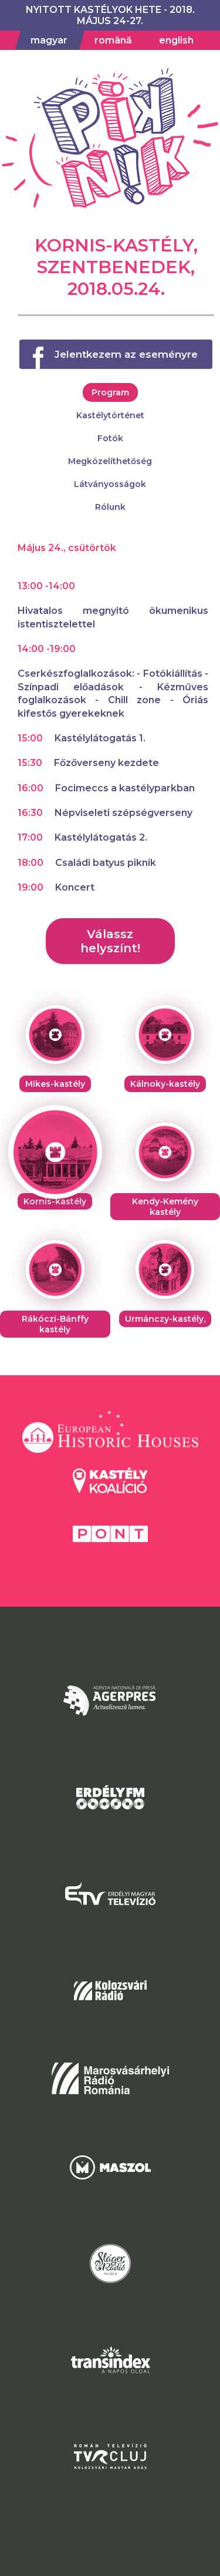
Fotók (110, 438)
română (113, 40)
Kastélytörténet (110, 415)
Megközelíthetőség (110, 461)
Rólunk (110, 507)
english (176, 40)
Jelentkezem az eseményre (126, 354)
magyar (49, 40)
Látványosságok (110, 484)
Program (110, 392)
